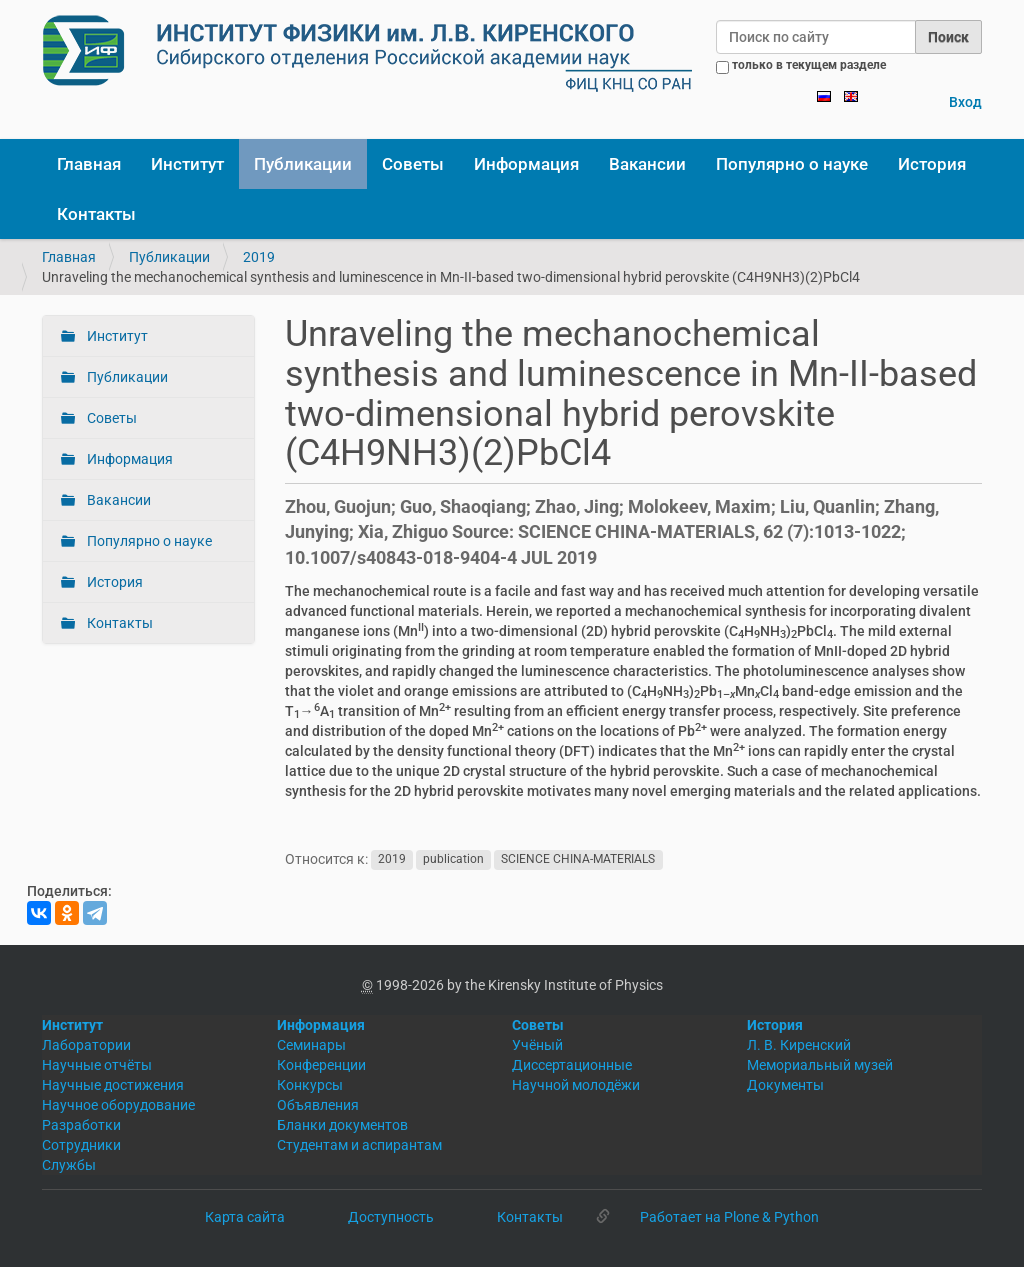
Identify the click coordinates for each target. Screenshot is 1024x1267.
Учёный (537, 1045)
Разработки (81, 1125)
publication (453, 860)
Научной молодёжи (576, 1085)
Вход (965, 102)
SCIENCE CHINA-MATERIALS (578, 860)
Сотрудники (81, 1145)
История (932, 164)
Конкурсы (310, 1085)
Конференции (321, 1065)
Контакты (96, 214)
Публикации (303, 164)
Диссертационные (572, 1065)
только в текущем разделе (809, 65)
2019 (259, 257)
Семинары (311, 1045)
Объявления (318, 1105)
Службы (69, 1165)
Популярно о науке (792, 164)
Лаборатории (86, 1045)
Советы (413, 164)
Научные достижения (113, 1085)
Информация (526, 164)
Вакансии (647, 164)
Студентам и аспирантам (359, 1145)
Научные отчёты (97, 1065)
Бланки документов (342, 1125)
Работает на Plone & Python (729, 1217)
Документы (785, 1085)
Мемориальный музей (820, 1065)
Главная (89, 164)
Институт (187, 164)
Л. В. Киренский (799, 1045)
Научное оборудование (118, 1105)
